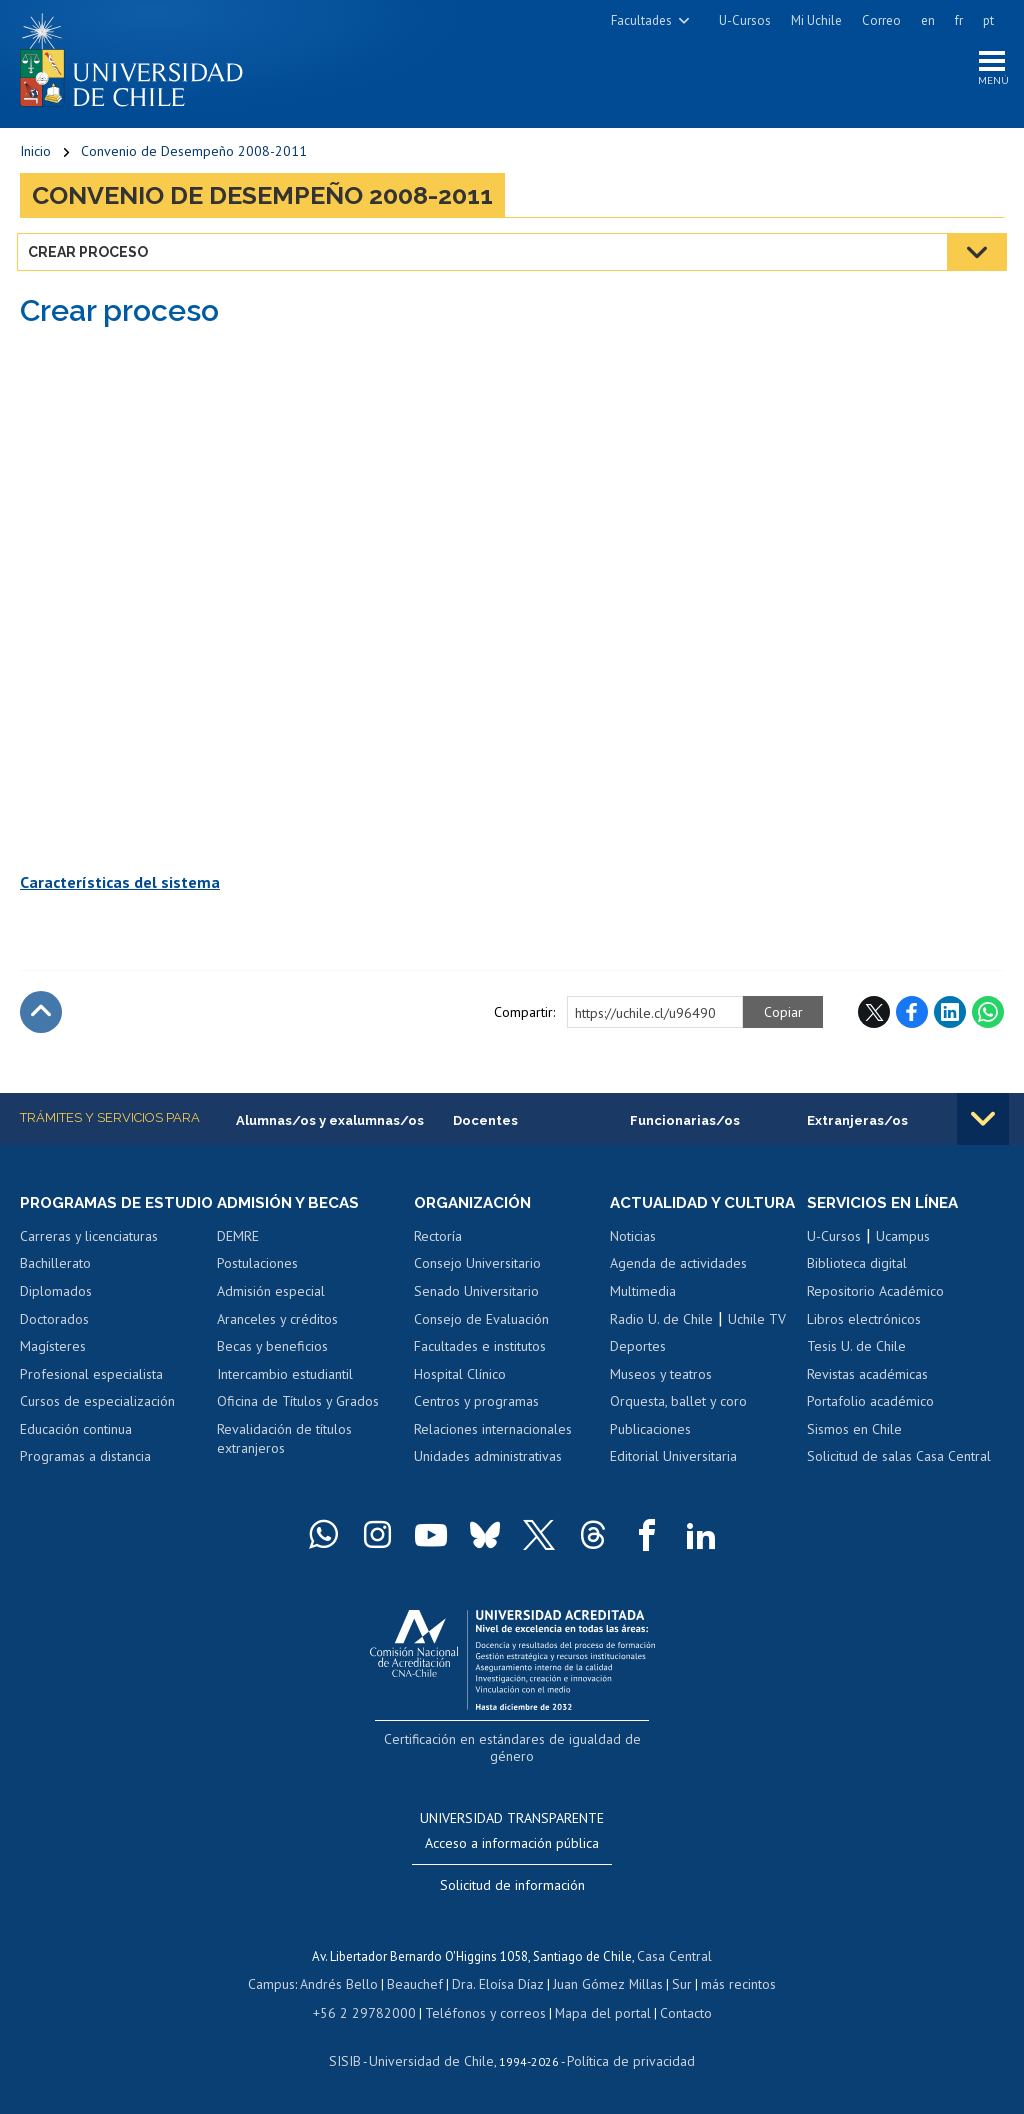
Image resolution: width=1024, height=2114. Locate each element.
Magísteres (53, 1369)
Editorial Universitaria (673, 1480)
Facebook (912, 1016)
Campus (282, 1985)
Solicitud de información (512, 1887)
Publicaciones (650, 1452)
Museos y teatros (661, 1397)
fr (959, 20)
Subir (41, 1016)
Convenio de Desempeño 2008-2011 (194, 155)
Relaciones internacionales (493, 1434)
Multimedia (643, 1314)
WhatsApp (988, 1016)
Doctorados (54, 1342)
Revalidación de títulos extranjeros (284, 1444)
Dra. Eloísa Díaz (498, 1985)
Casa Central (675, 1957)
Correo (881, 20)
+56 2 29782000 (372, 2013)
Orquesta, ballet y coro (678, 1424)
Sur (675, 1985)
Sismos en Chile (854, 1434)
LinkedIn (950, 1016)
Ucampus (903, 1241)
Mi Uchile (816, 20)
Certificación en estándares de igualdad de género (514, 1761)
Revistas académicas (867, 1379)
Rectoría (438, 1241)
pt (988, 20)
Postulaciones (257, 1268)
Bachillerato (55, 1287)
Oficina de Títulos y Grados (298, 1406)
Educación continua (76, 1452)
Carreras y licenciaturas (89, 1259)
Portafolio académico (870, 1406)
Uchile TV (757, 1342)
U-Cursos (745, 20)
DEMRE (238, 1241)
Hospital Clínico (460, 1379)
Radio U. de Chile (661, 1342)
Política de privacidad (623, 2060)
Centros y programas (476, 1406)
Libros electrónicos (864, 1323)
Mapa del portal (592, 2013)
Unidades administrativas (488, 1461)
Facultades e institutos (480, 1351)
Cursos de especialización (97, 1424)
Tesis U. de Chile (856, 1351)
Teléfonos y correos (482, 2013)
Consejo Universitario (477, 1268)
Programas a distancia (85, 1480)
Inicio (35, 155)
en (928, 20)
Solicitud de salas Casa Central (899, 1461)
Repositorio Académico (875, 1296)
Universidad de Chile (434, 2060)
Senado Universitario (476, 1296)
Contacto (672, 2013)
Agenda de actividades (678, 1287)
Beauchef (418, 1985)
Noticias (633, 1259)
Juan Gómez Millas (604, 1985)
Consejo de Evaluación (481, 1323)
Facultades (641, 20)
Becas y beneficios (272, 1351)
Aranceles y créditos (277, 1323)
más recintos (729, 1985)
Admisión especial (271, 1296)
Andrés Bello (346, 1985)
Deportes (638, 1369)
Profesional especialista (91, 1397)
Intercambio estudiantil (285, 1379)
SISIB (355, 2060)
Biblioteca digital (857, 1268)
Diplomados (56, 1314)
